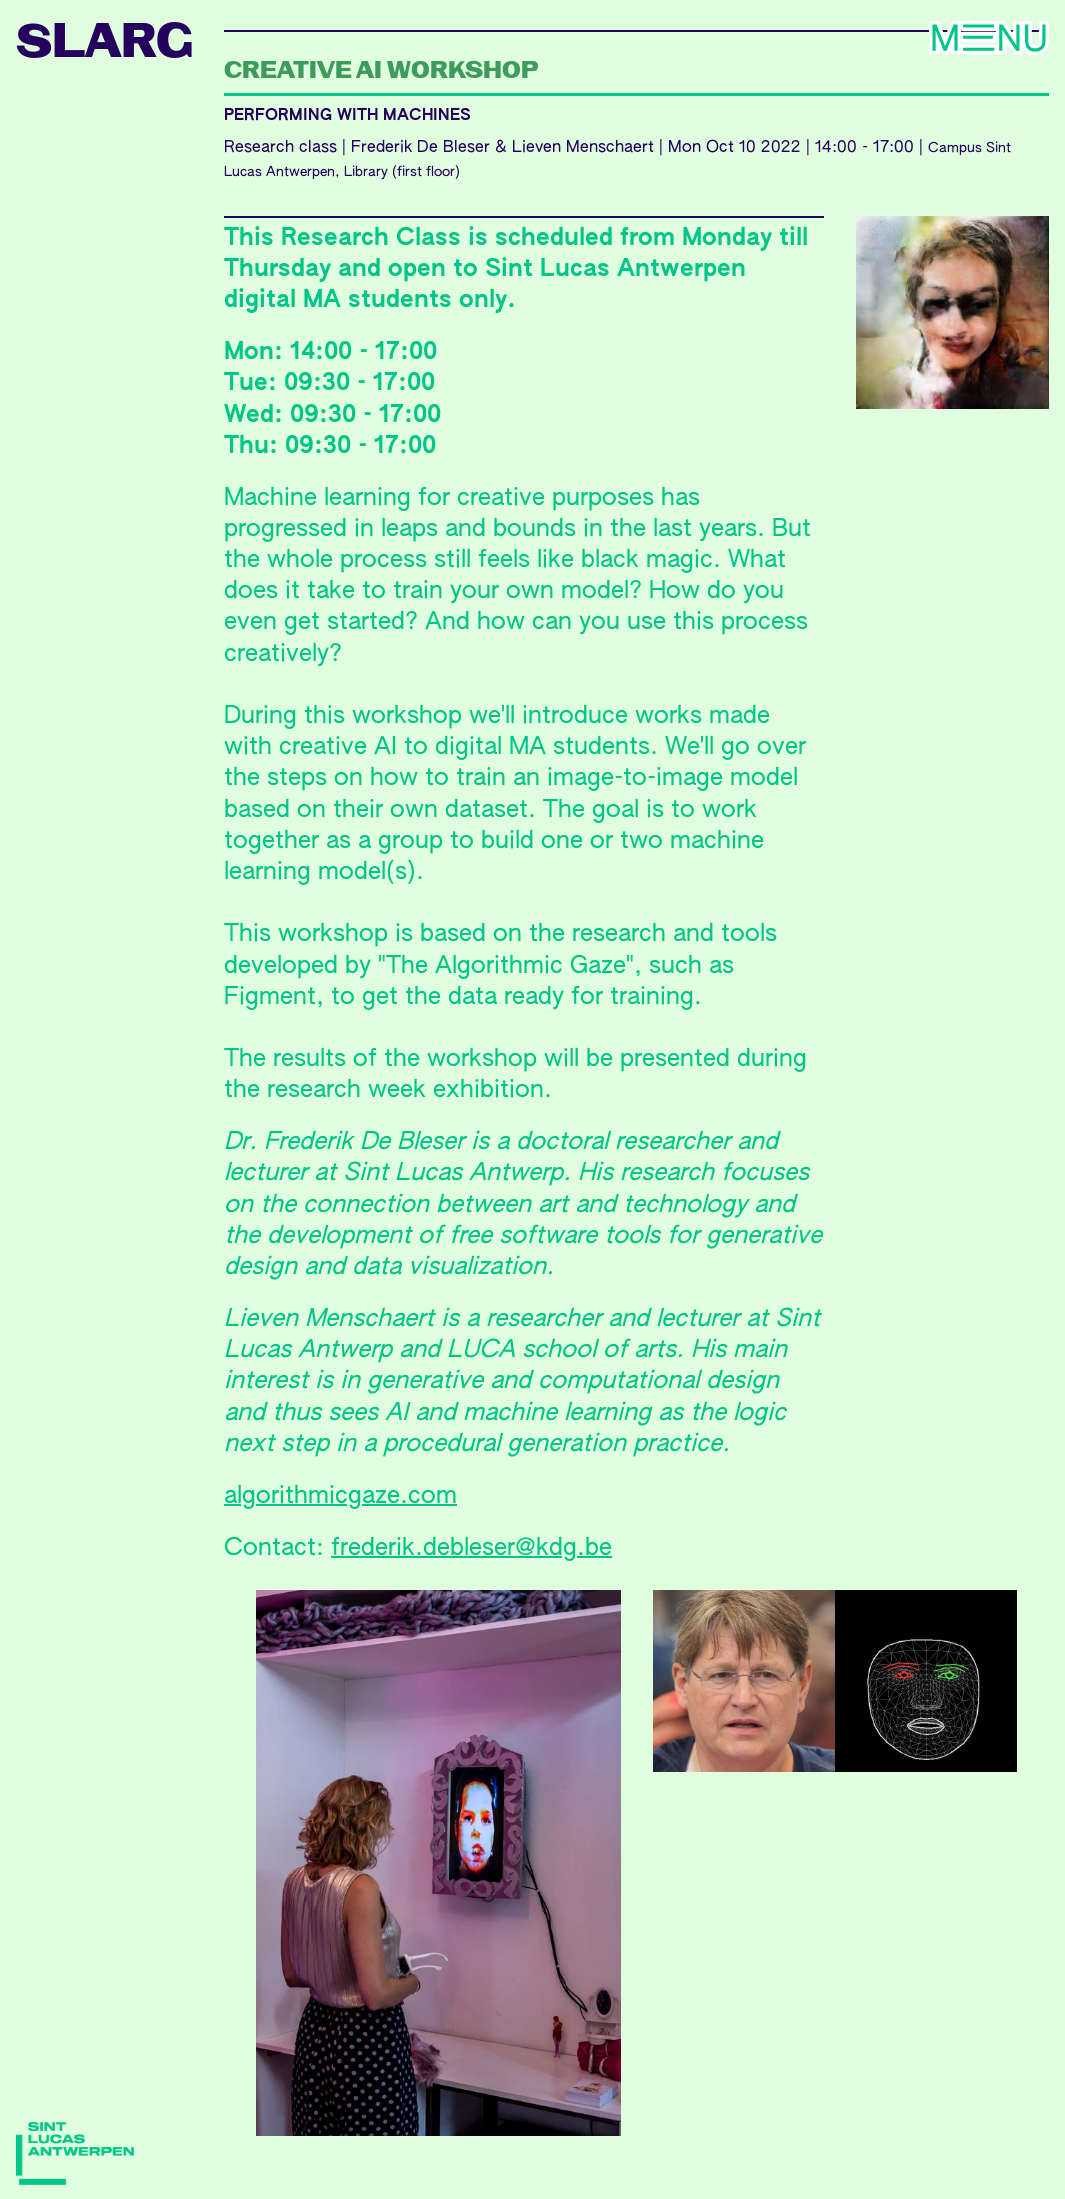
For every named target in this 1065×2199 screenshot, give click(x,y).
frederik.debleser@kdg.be (471, 1548)
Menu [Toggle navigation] (919, 40)
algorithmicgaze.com (340, 1496)
